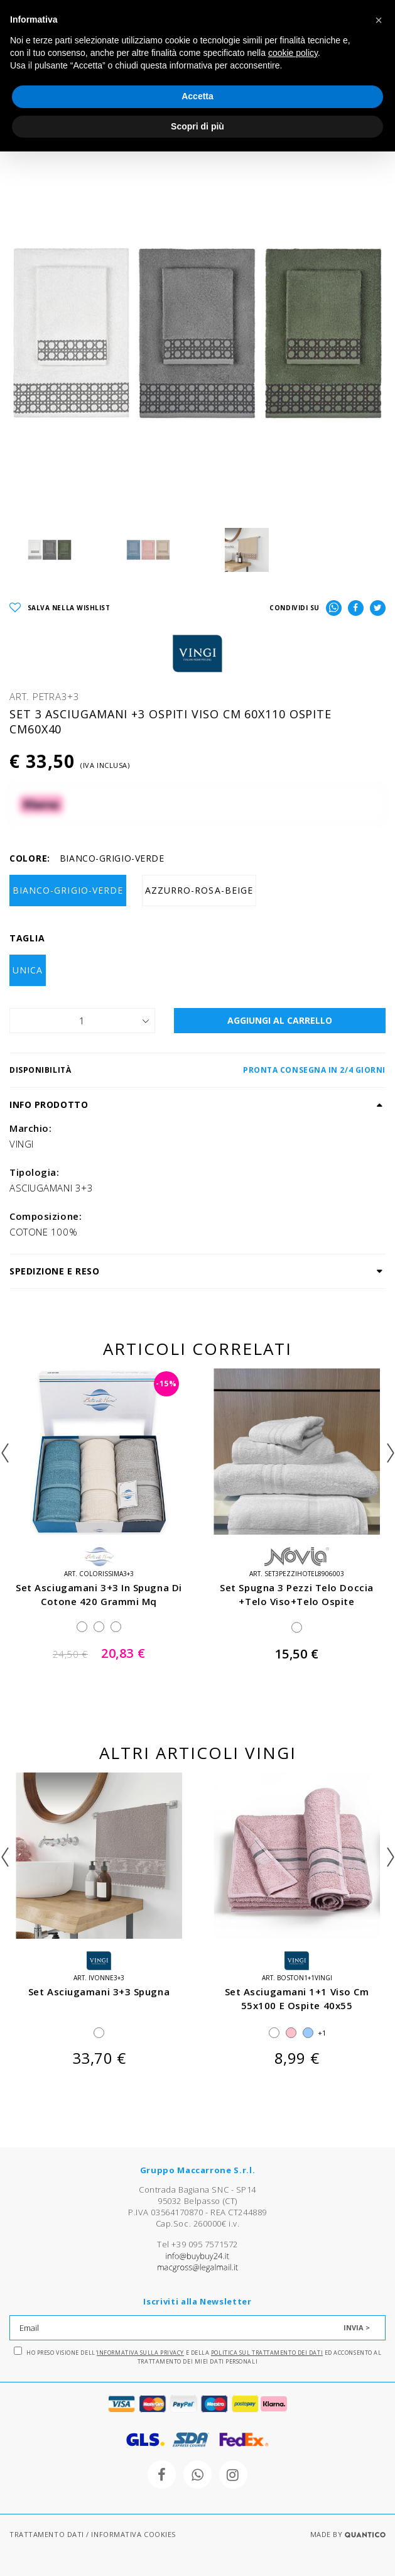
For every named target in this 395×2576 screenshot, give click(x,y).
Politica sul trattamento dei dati (267, 2353)
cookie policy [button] (293, 53)
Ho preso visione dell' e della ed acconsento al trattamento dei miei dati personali (198, 2356)
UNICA (28, 970)
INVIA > (357, 2327)
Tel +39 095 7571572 (197, 2244)
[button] (379, 20)
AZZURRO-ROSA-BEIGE (199, 890)
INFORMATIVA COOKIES (133, 2534)
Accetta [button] (197, 96)
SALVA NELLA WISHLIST (60, 608)
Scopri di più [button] (197, 126)
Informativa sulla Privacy (140, 2353)
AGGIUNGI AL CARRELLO (279, 1020)
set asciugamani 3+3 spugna (99, 1991)
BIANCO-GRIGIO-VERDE (68, 890)
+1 (322, 2032)
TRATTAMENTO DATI (46, 2534)
